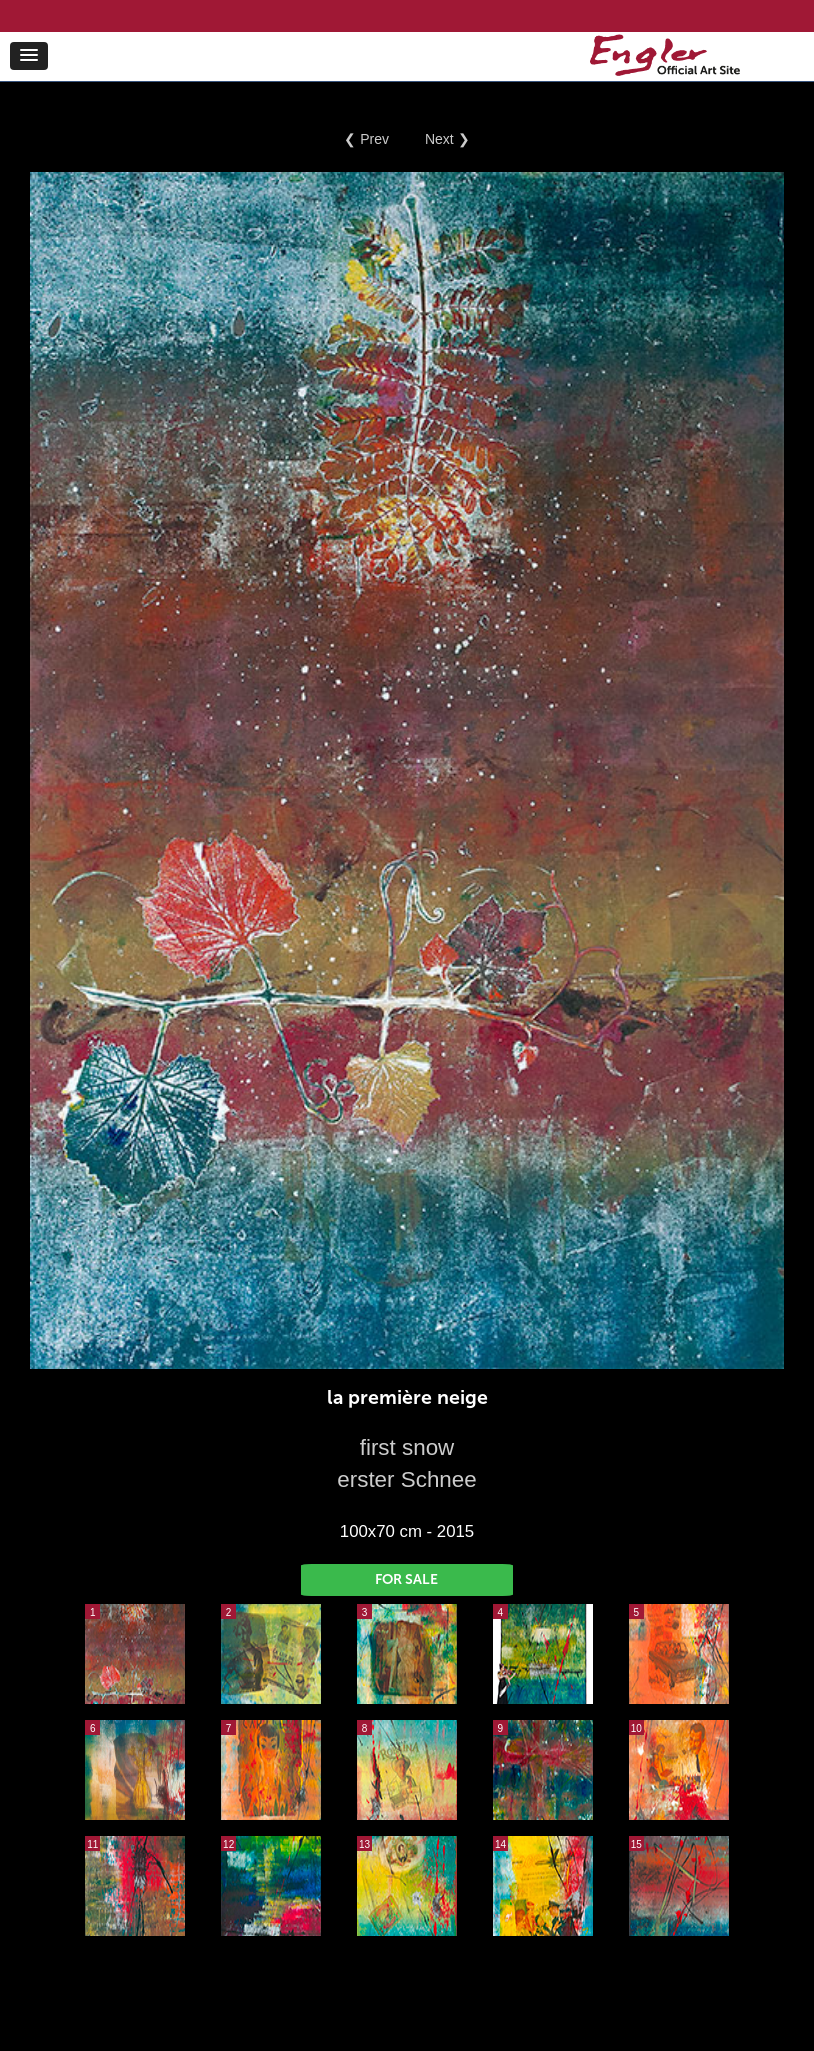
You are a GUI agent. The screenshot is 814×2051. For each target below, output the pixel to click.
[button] (29, 56)
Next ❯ (447, 139)
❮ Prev (366, 139)
